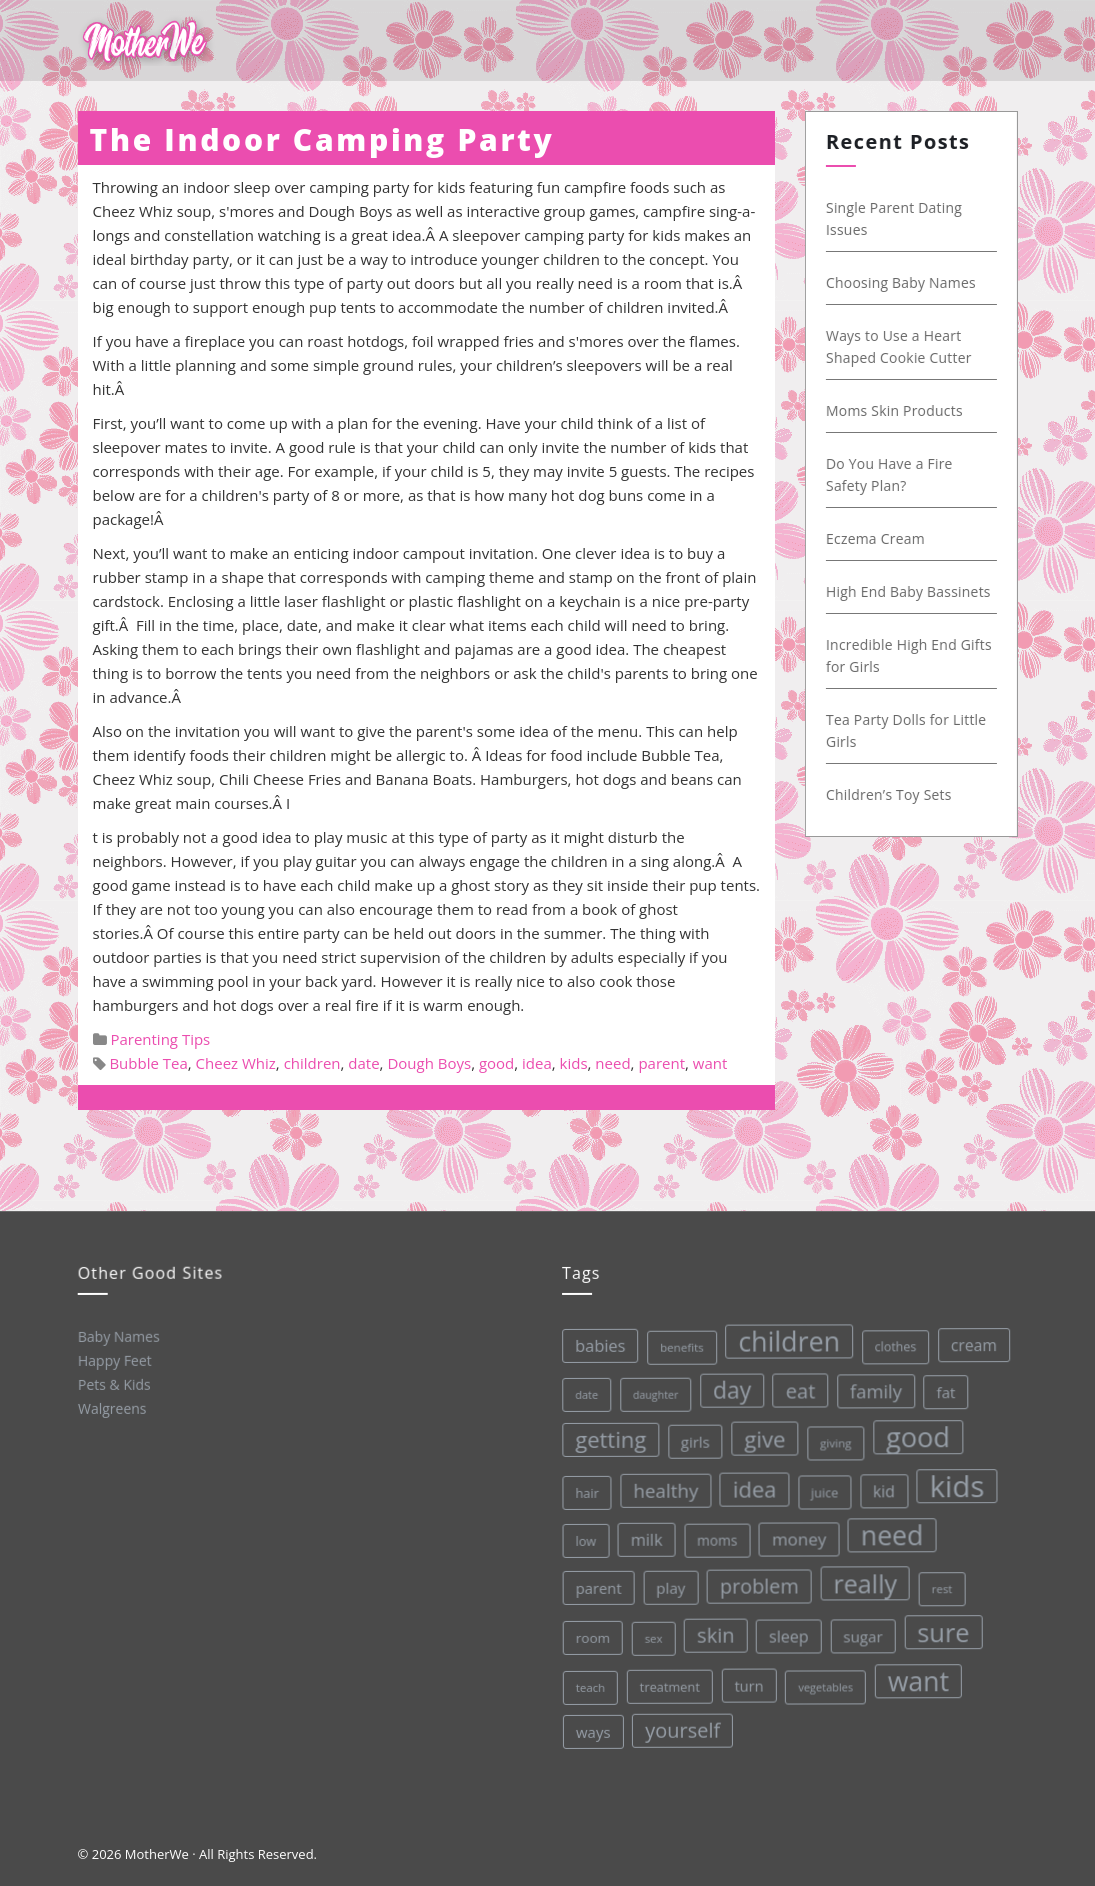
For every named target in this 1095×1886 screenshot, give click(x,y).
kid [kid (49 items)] (878, 1485)
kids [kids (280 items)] (951, 1479)
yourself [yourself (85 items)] (682, 1728)
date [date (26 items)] (579, 1393)
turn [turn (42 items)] (746, 1682)
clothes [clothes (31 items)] (888, 1341)
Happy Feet (113, 1359)
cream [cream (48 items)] (966, 1337)
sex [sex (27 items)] (651, 1636)
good (496, 1063)
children (312, 1063)
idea (537, 1063)
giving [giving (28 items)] (830, 1438)
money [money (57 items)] (794, 1535)
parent (661, 1063)
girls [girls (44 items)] (689, 1439)
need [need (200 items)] (887, 1530)
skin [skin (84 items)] (713, 1632)
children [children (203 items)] (781, 1337)
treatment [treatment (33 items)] (668, 1684)
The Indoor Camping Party (322, 139)
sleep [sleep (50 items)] (786, 1632)
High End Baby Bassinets (909, 591)
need (612, 1063)
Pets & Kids (112, 1383)
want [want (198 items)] (916, 1675)
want (710, 1063)
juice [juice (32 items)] (820, 1487)
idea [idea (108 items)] (749, 1486)
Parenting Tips (160, 1039)
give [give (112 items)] (759, 1435)
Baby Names (117, 1335)
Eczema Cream (876, 538)
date (363, 1063)
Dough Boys (429, 1063)
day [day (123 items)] (725, 1387)
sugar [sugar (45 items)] (860, 1631)
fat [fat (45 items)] (938, 1385)
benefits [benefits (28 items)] (674, 1345)
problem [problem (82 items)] (755, 1582)
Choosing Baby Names (902, 282)
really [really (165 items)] (861, 1577)
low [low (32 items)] (581, 1540)
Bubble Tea (148, 1063)
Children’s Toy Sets (890, 794)
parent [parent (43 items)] (595, 1587)
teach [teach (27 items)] (588, 1687)
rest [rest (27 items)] (938, 1581)
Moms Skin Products (895, 410)
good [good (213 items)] (911, 1431)
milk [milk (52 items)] (642, 1538)
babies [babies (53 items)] (592, 1345)
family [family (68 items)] (869, 1385)
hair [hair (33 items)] (582, 1492)
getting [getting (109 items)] (604, 1438)
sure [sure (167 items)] (940, 1625)
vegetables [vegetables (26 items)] (823, 1682)
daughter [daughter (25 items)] (649, 1393)
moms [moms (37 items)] (713, 1537)
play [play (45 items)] (666, 1585)
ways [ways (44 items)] (592, 1731)
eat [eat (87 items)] (793, 1386)
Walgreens (111, 1407)
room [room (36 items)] (590, 1637)
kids (574, 1063)
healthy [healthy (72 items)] (660, 1488)
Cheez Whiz (236, 1063)
